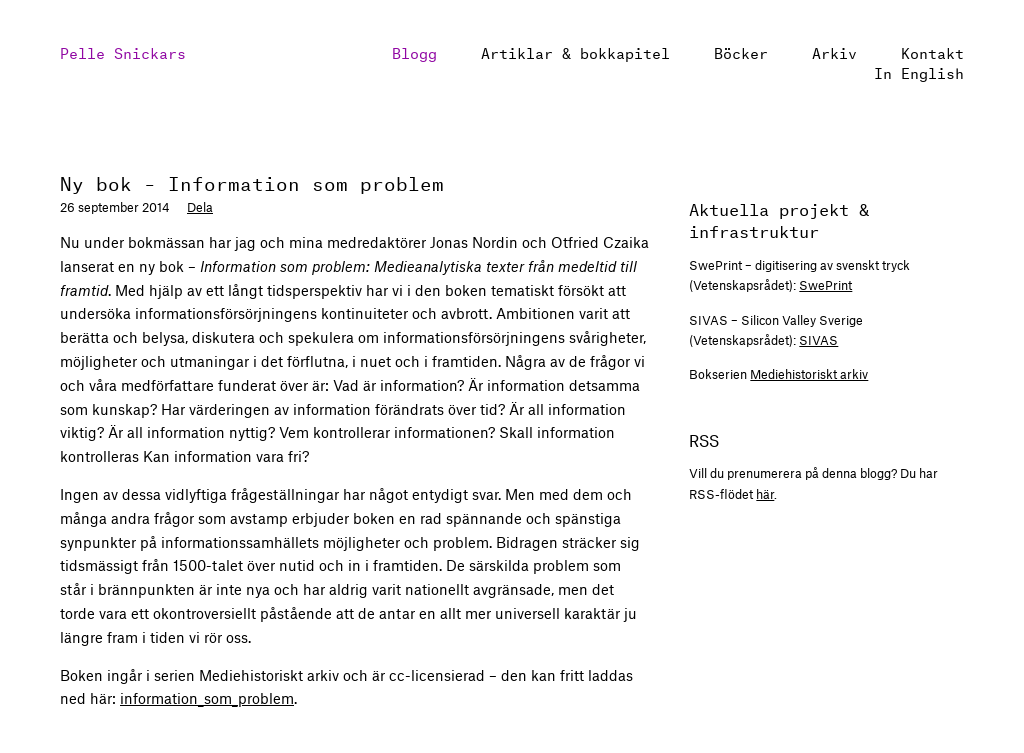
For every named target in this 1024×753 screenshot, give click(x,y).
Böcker (741, 51)
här (765, 494)
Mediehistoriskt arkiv (809, 374)
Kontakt (932, 51)
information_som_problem (207, 698)
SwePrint (825, 285)
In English (919, 71)
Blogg (414, 51)
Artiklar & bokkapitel (575, 51)
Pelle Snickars (123, 51)
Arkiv (834, 51)
